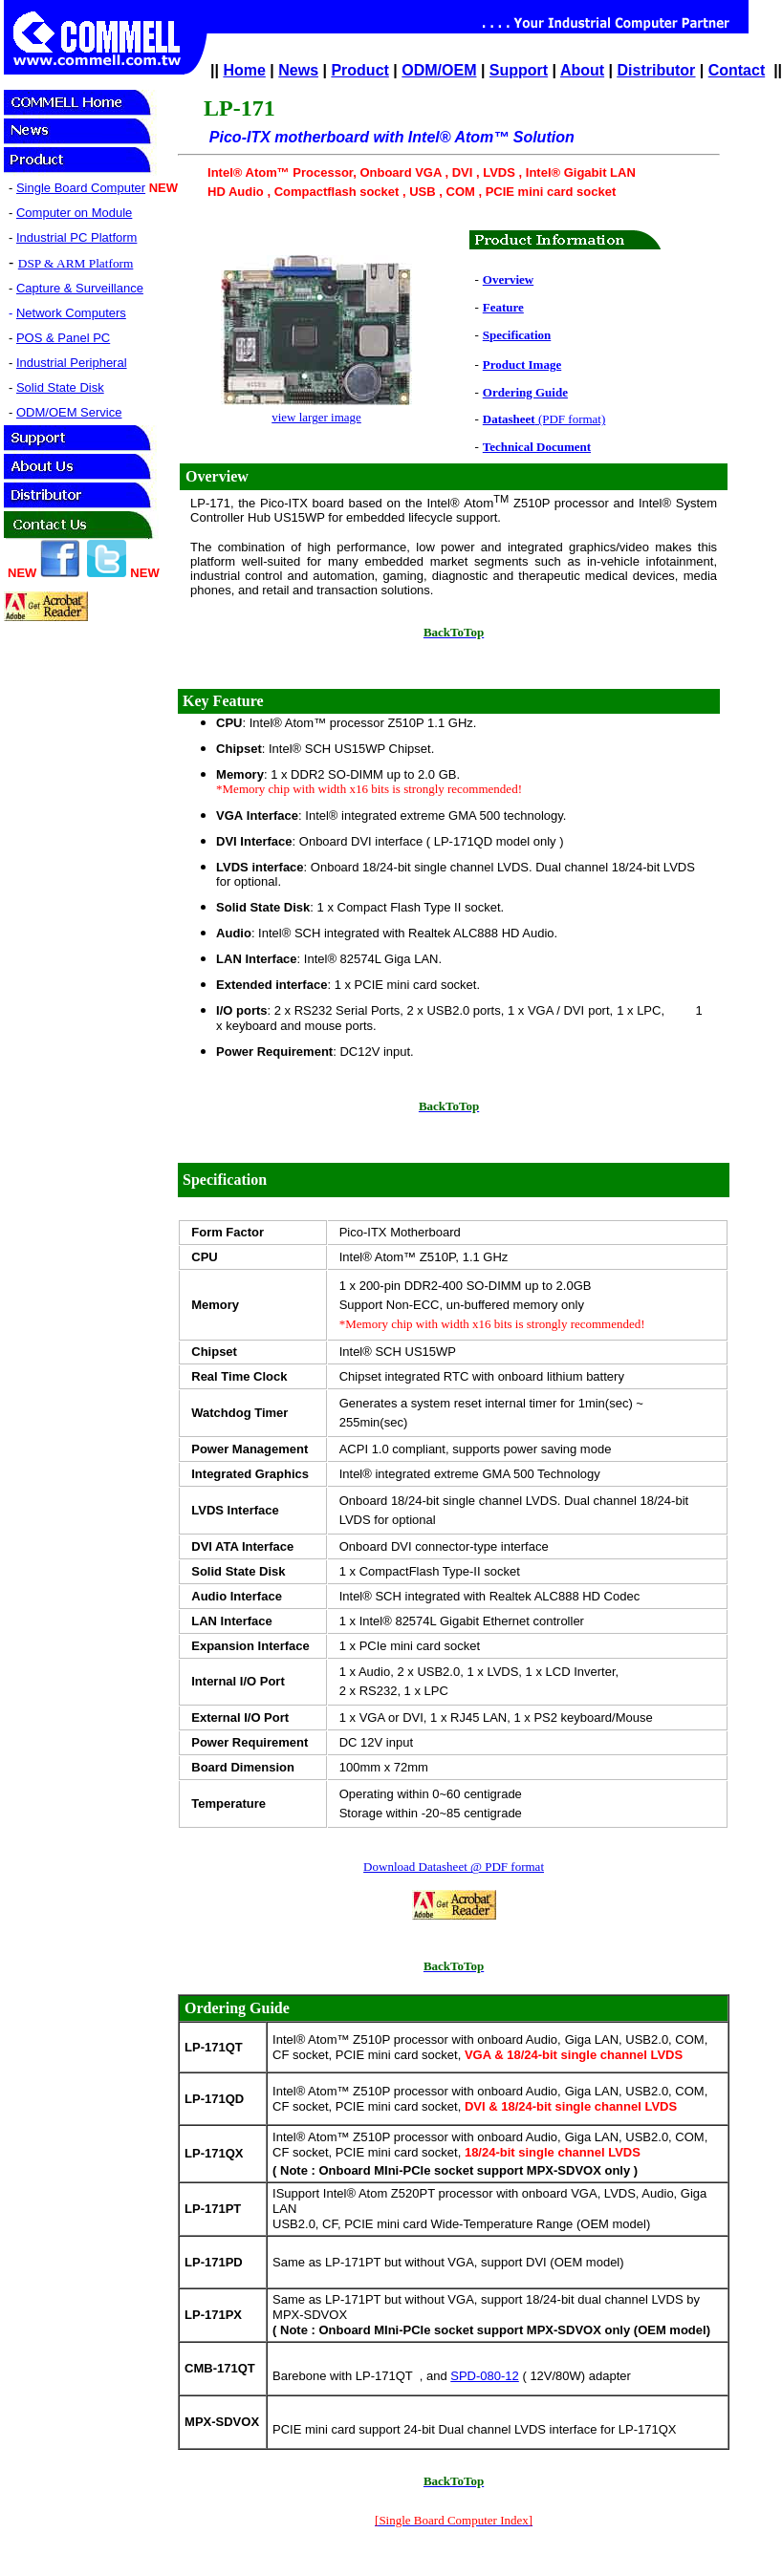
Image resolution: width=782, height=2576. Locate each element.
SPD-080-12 (484, 2376)
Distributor (657, 70)
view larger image (316, 417)
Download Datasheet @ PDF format (453, 1866)
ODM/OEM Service (69, 412)
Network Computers (71, 313)
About (582, 70)
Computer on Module (74, 212)
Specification (517, 335)
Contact (737, 70)
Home (244, 70)
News (298, 70)
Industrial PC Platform (76, 237)
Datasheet (509, 419)
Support (518, 70)
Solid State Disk (60, 387)
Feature (503, 307)
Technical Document (537, 447)
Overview (508, 279)
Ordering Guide (525, 392)
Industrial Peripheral (71, 362)
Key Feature (223, 701)
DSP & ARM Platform (76, 263)
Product (359, 70)
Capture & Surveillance (79, 288)
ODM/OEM (439, 70)
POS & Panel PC (63, 338)
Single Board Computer (80, 188)
